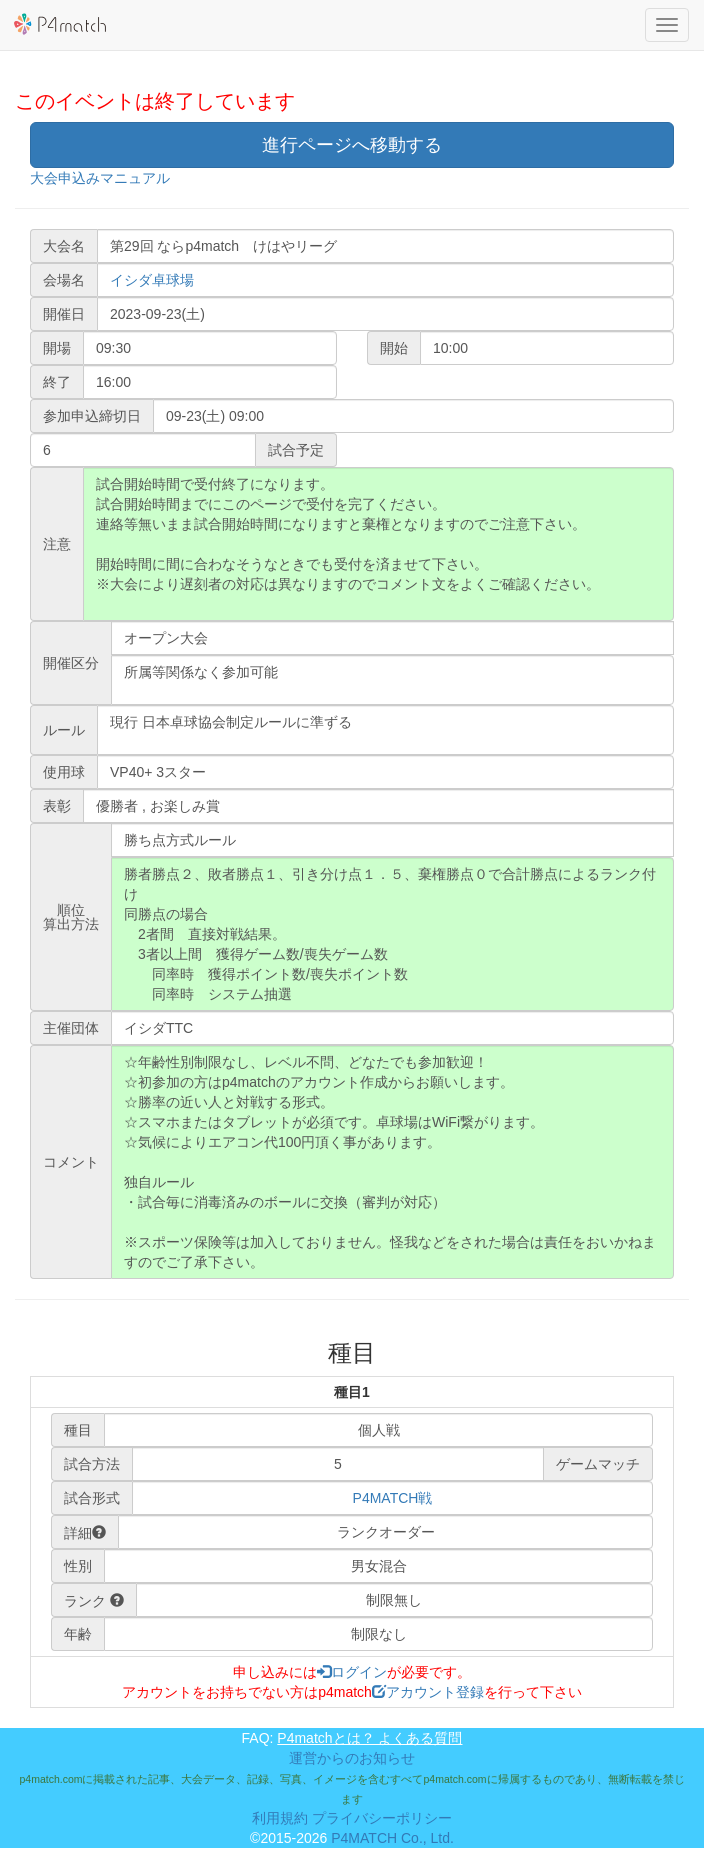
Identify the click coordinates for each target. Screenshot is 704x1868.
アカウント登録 (428, 1692)
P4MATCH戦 (393, 1498)
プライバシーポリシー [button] (382, 1818)
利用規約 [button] (280, 1818)
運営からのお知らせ (352, 1758)
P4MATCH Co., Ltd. (392, 1838)
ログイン (352, 1672)
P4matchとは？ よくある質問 (369, 1738)
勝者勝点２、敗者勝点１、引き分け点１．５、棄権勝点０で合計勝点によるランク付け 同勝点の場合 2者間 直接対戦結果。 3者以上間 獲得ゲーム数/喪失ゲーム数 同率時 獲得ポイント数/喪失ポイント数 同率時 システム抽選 (392, 934)
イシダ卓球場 (152, 280)
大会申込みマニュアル (100, 178)
